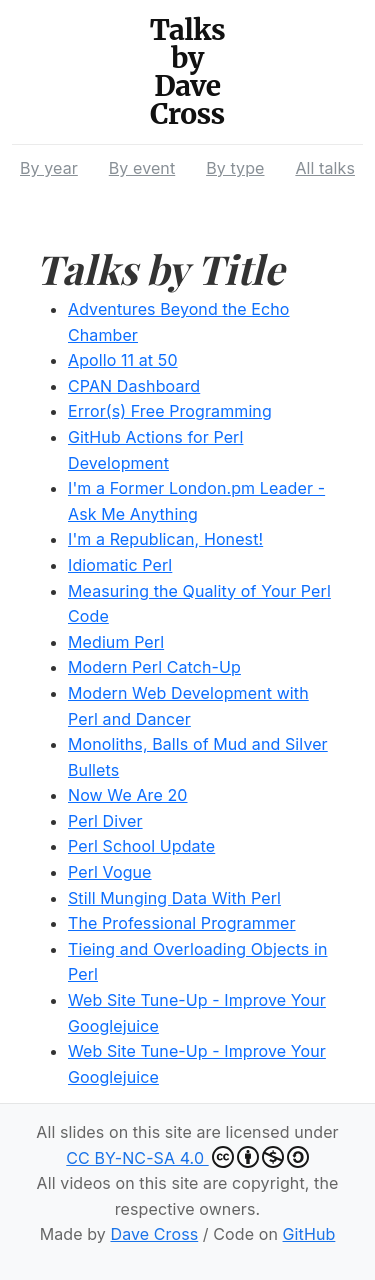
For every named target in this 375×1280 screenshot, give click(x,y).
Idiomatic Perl (120, 565)
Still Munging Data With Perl (174, 898)
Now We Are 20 (128, 795)
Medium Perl (116, 642)
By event (142, 168)
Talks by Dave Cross (187, 72)
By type (235, 168)
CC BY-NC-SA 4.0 (187, 1157)
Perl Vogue (110, 872)
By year (49, 168)
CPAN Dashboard (134, 386)
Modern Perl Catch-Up (154, 667)
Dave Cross (154, 1234)
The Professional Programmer (182, 923)
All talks (325, 168)
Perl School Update (141, 846)
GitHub (309, 1234)
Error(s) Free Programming (170, 411)
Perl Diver (105, 821)
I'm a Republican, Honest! (165, 539)
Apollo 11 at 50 (123, 360)
